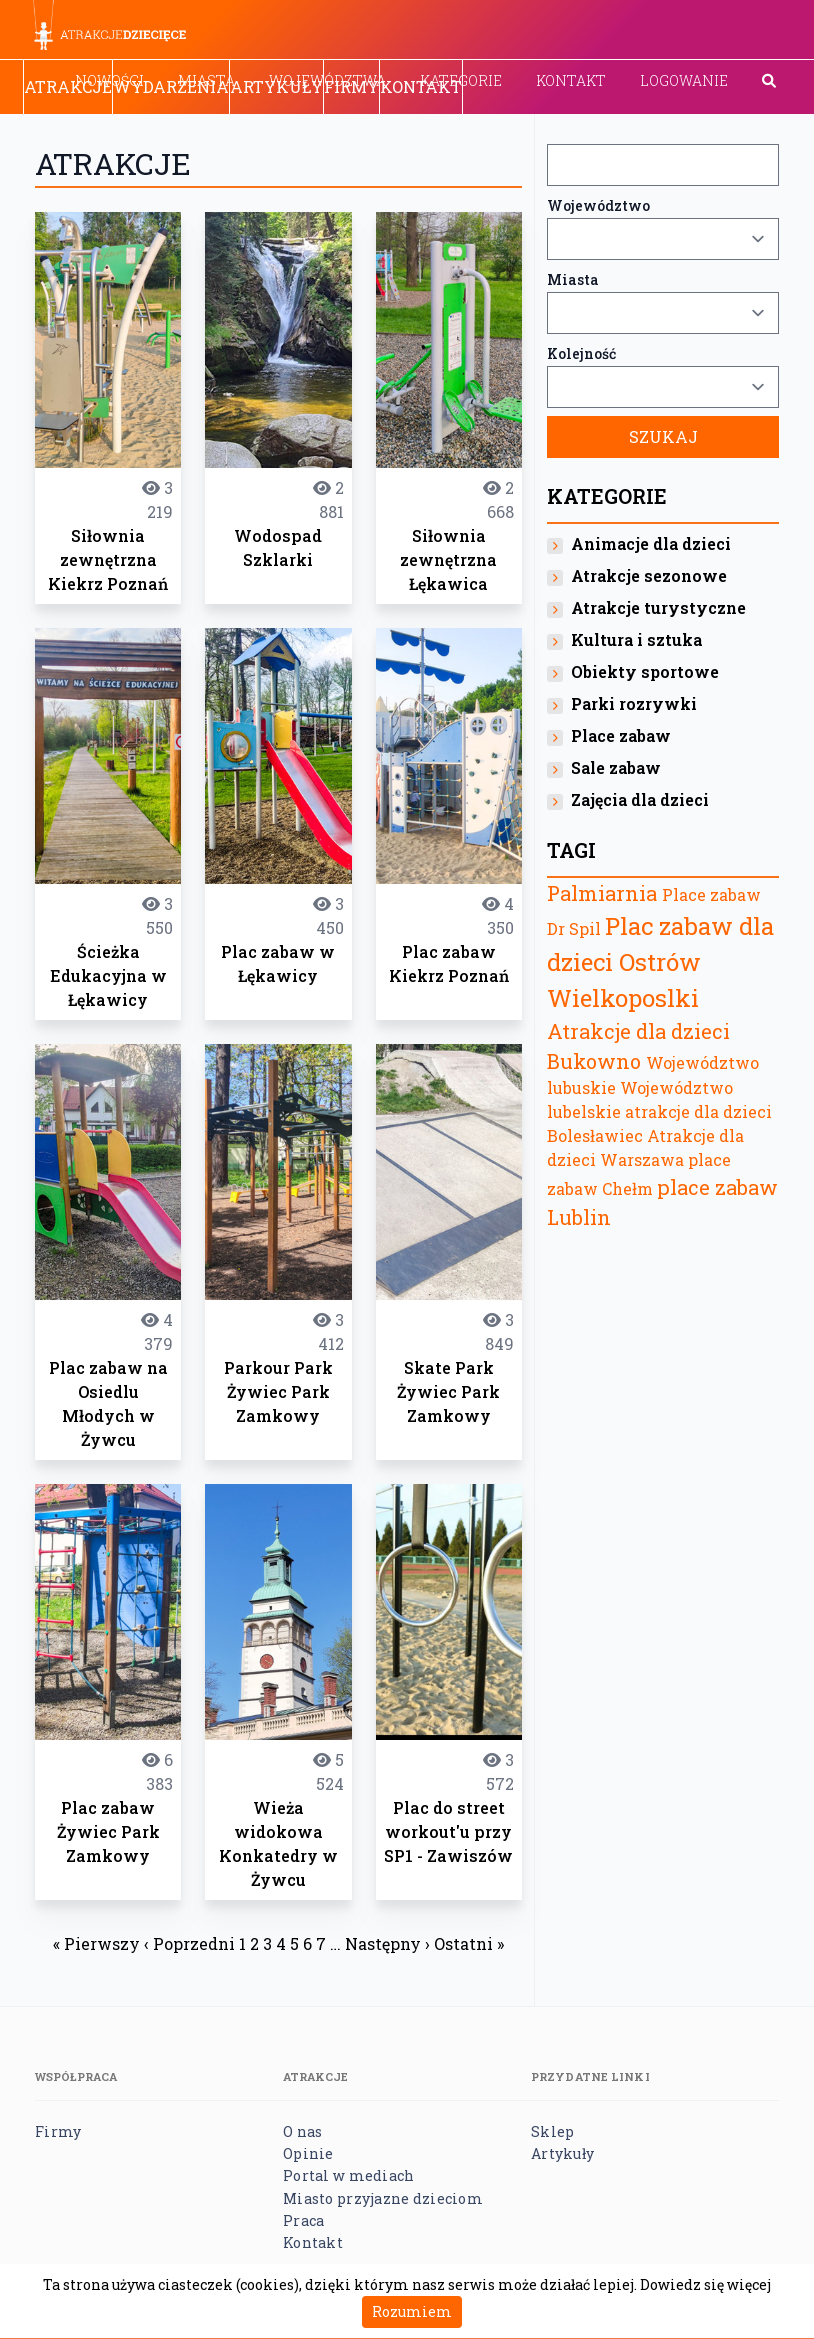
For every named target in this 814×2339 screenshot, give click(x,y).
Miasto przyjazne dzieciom (383, 2198)
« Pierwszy (96, 1943)
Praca (303, 2220)
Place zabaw (621, 735)
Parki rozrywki (634, 703)
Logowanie (684, 80)
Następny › (387, 1943)
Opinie (308, 2153)
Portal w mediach (348, 2175)
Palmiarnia (602, 893)
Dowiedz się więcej (705, 2284)
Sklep (552, 2131)
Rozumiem (412, 2311)
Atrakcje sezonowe (649, 575)
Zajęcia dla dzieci (640, 799)
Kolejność (581, 353)
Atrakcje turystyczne (658, 607)
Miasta (573, 279)
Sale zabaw (616, 767)
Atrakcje (68, 86)
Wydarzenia (171, 86)
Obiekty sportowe (645, 671)
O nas (302, 2131)
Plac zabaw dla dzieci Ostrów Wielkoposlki (660, 962)
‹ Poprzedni (189, 1943)
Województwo (598, 205)
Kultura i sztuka (636, 639)
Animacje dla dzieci (651, 543)
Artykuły (276, 86)
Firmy (351, 86)
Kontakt (571, 80)
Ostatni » (469, 1943)
